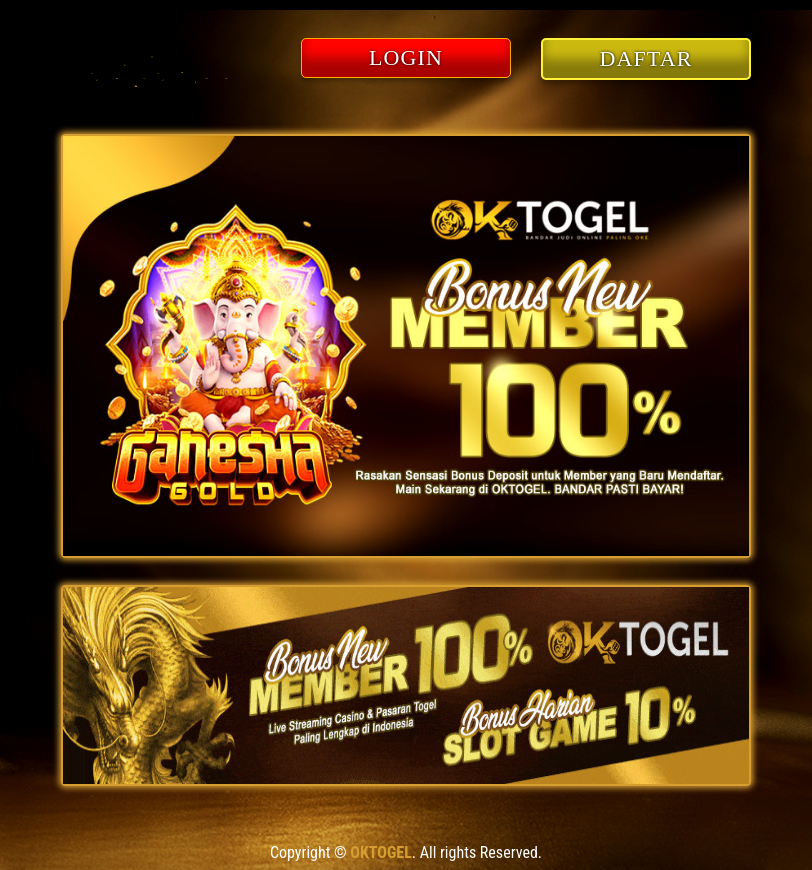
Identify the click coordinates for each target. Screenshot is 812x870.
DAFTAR (646, 58)
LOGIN (406, 57)
